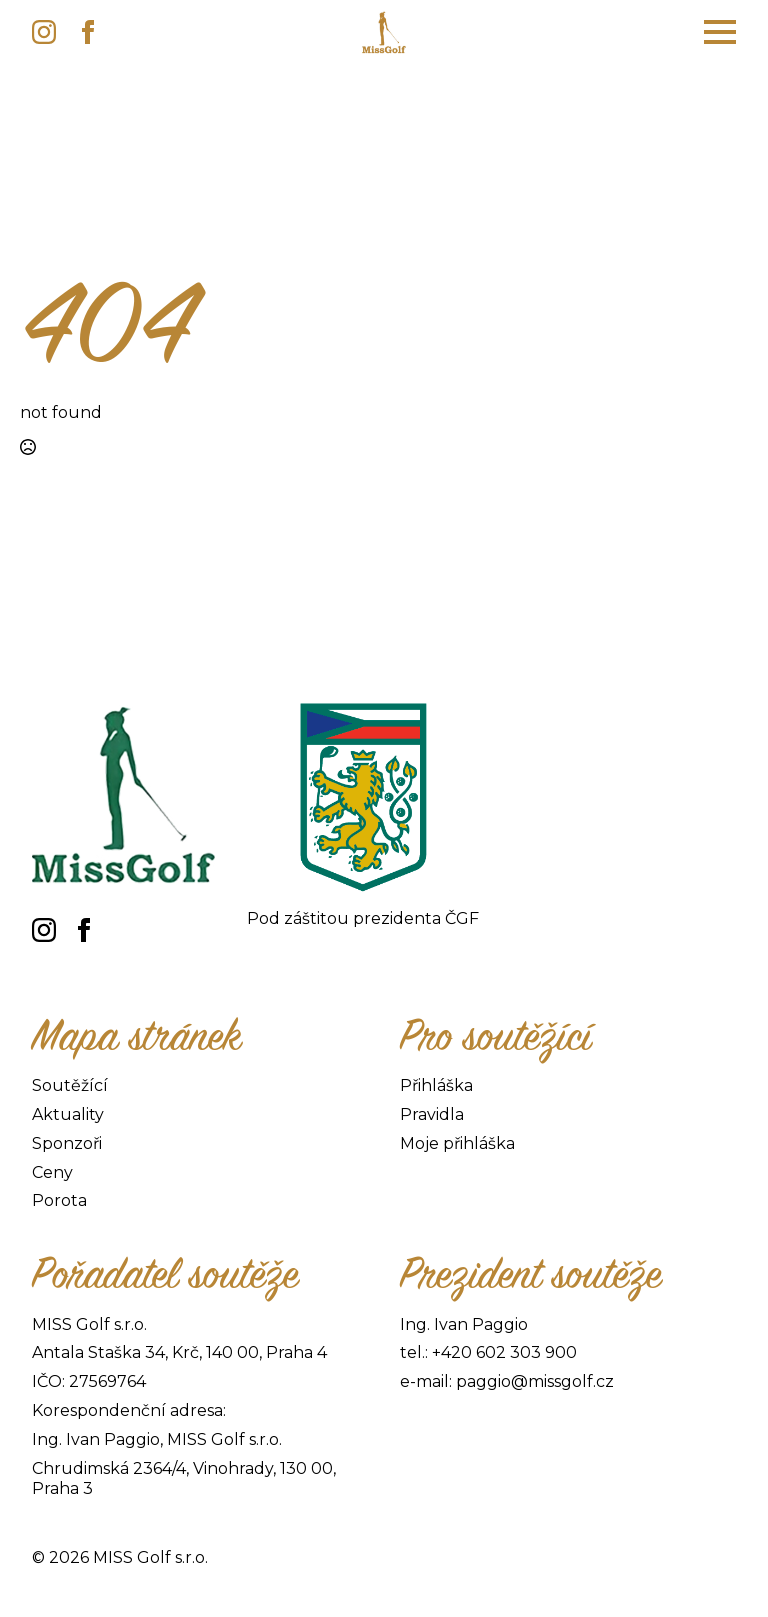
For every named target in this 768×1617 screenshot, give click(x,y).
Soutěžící (70, 1085)
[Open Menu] (720, 32)
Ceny (52, 1172)
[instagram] (44, 32)
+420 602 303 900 (504, 1352)
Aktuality (68, 1114)
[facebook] (88, 32)
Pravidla (432, 1114)
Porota (59, 1200)
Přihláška (436, 1085)
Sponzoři (67, 1143)
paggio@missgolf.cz (535, 1381)
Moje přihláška (457, 1143)
